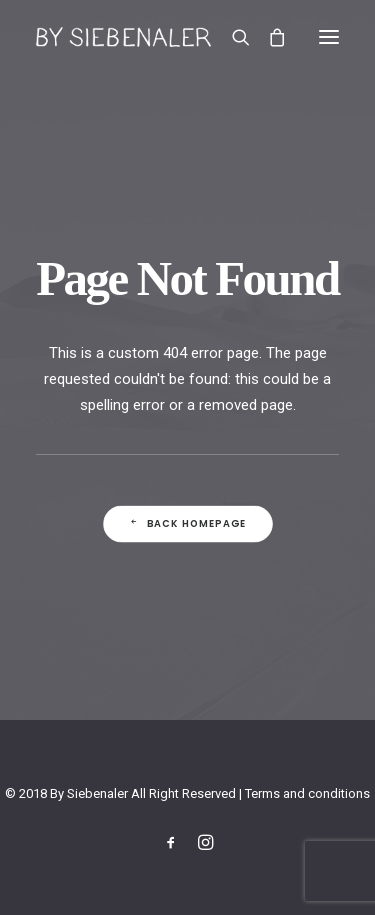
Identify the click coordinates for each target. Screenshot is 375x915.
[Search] (232, 37)
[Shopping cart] (268, 37)
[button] (329, 37)
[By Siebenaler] (123, 37)
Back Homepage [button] (187, 524)
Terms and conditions (307, 793)
